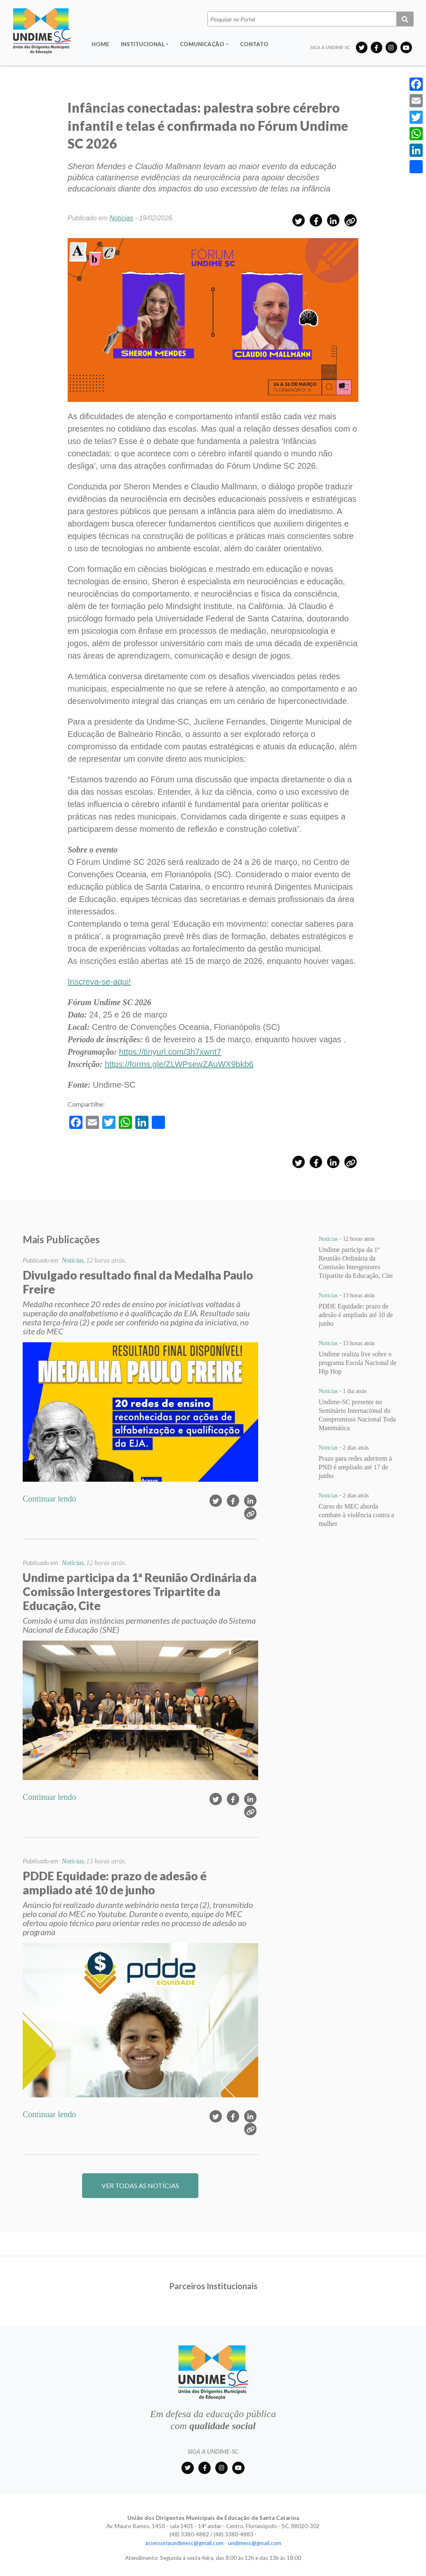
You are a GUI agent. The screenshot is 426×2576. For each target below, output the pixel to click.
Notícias (121, 218)
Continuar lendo (49, 1498)
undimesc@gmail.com (254, 2543)
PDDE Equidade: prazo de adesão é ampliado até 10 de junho (356, 1315)
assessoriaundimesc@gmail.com (184, 2543)
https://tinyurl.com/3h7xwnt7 (170, 1051)
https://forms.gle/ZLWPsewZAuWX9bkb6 (179, 1064)
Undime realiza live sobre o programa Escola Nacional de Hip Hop (358, 1363)
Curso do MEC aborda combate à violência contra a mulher (356, 1515)
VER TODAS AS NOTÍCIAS (140, 2185)
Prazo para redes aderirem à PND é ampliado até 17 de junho (355, 1467)
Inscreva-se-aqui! (99, 981)
